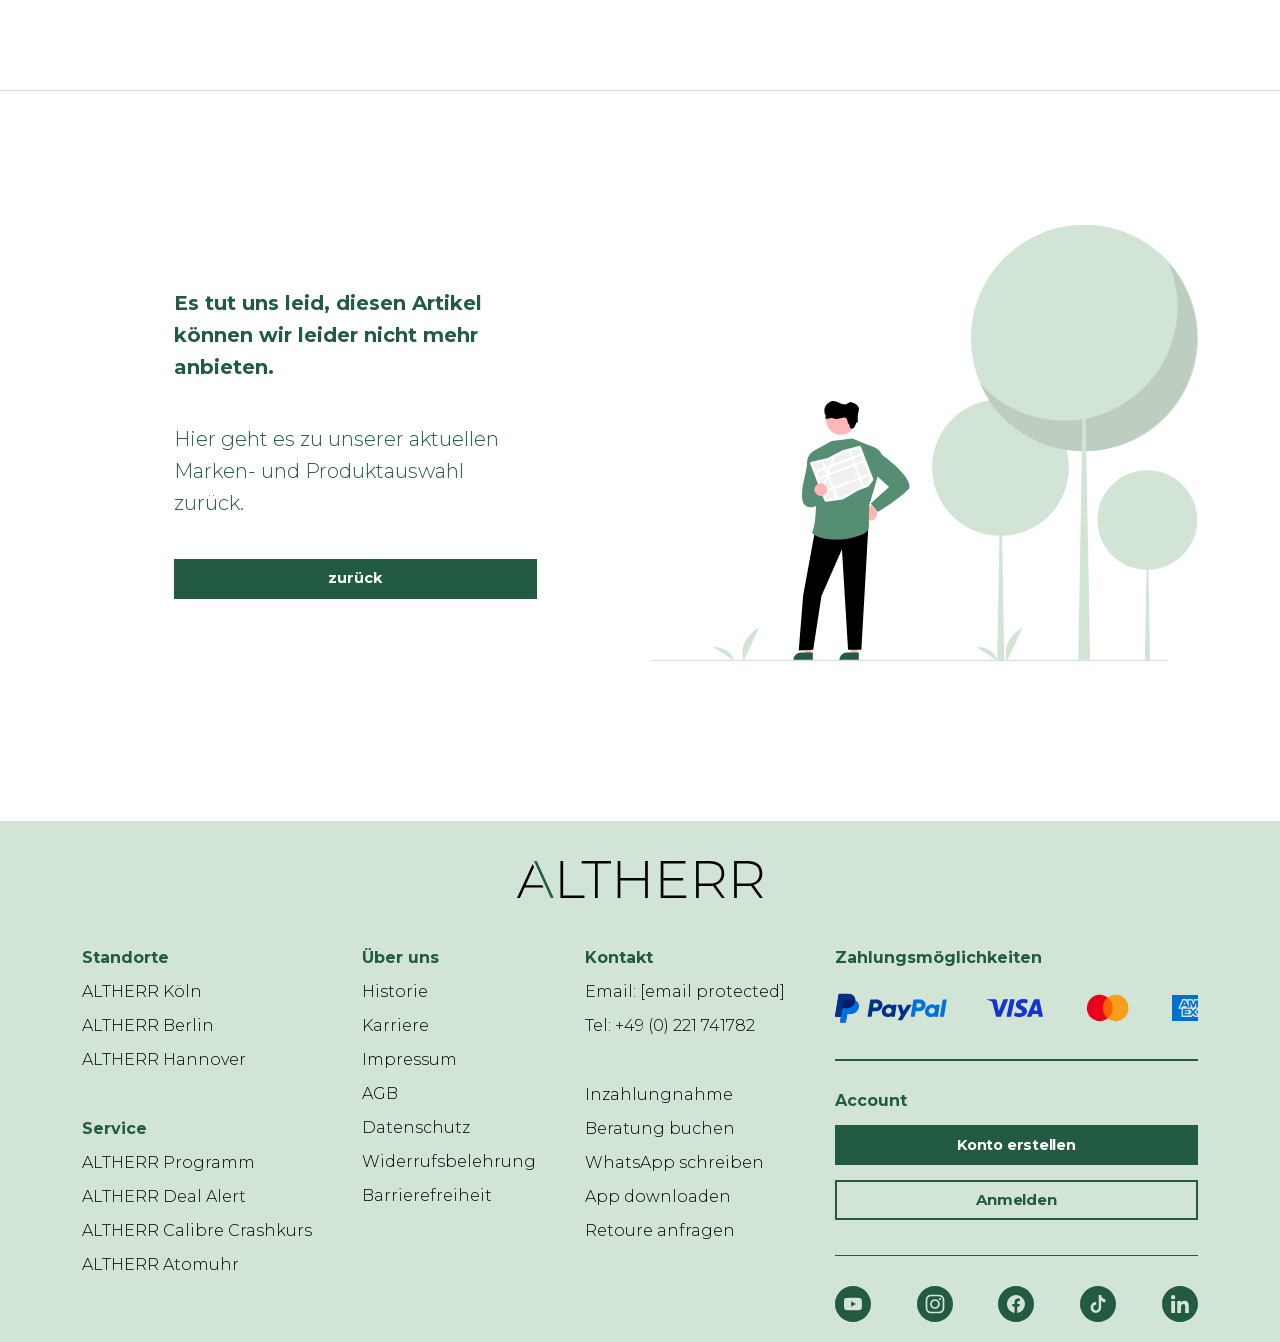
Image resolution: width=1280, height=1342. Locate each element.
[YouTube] (853, 1304)
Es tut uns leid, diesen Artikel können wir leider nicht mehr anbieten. (328, 335)
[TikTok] (1098, 1304)
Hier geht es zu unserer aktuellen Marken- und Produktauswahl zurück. (336, 471)
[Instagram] (935, 1304)
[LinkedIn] (1180, 1304)
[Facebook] (1016, 1304)
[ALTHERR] (628, 45)
